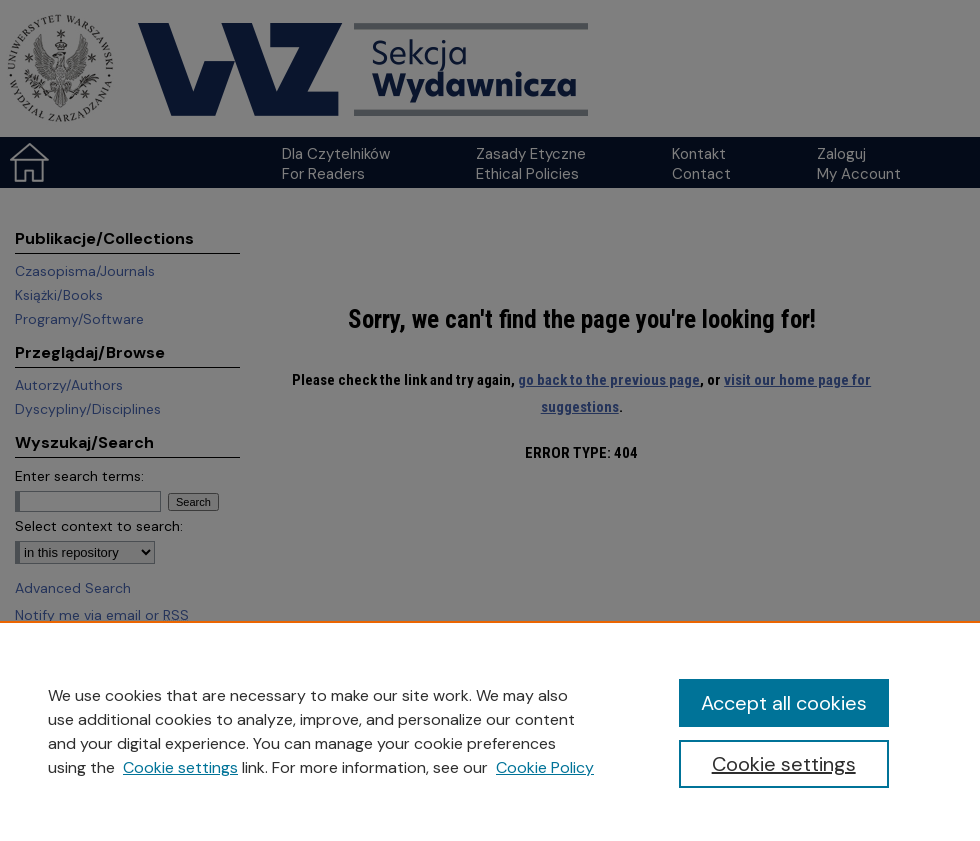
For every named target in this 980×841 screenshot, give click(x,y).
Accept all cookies (784, 703)
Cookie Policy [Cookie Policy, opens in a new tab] (545, 767)
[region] (490, 731)
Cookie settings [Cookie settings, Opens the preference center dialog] (784, 764)
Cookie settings (180, 767)
